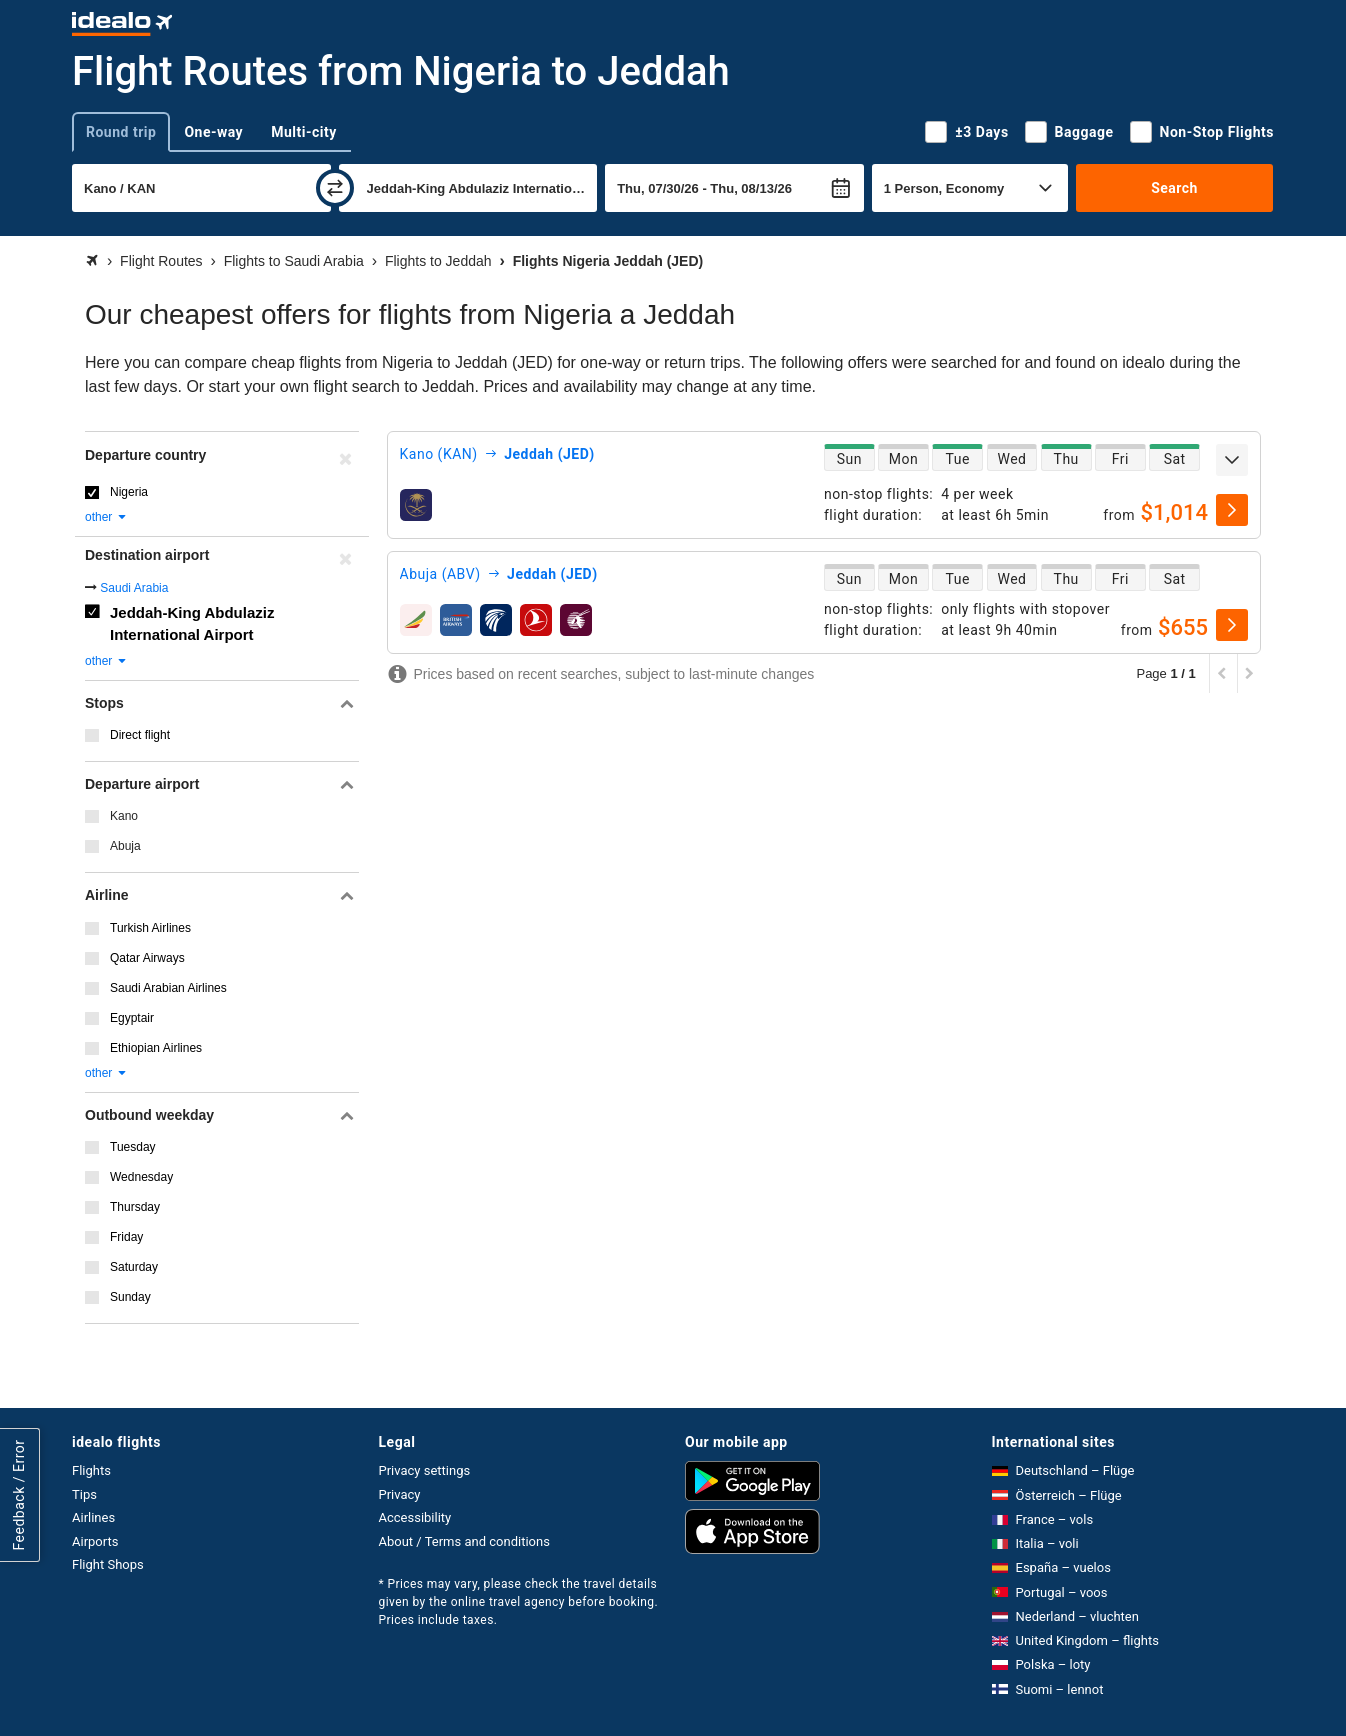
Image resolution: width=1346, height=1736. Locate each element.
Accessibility (415, 1517)
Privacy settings (425, 1470)
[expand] (1232, 460)
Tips (84, 1494)
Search (1174, 188)
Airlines (93, 1517)
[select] (1232, 510)
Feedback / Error (19, 1495)
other (106, 517)
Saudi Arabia (134, 588)
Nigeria (129, 492)
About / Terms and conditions (464, 1541)
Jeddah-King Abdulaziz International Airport (192, 624)
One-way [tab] (213, 132)
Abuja (125, 846)
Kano (124, 816)
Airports (95, 1541)
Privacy (400, 1494)
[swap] (335, 188)
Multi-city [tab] (304, 132)
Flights (91, 1470)
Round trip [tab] (121, 132)
